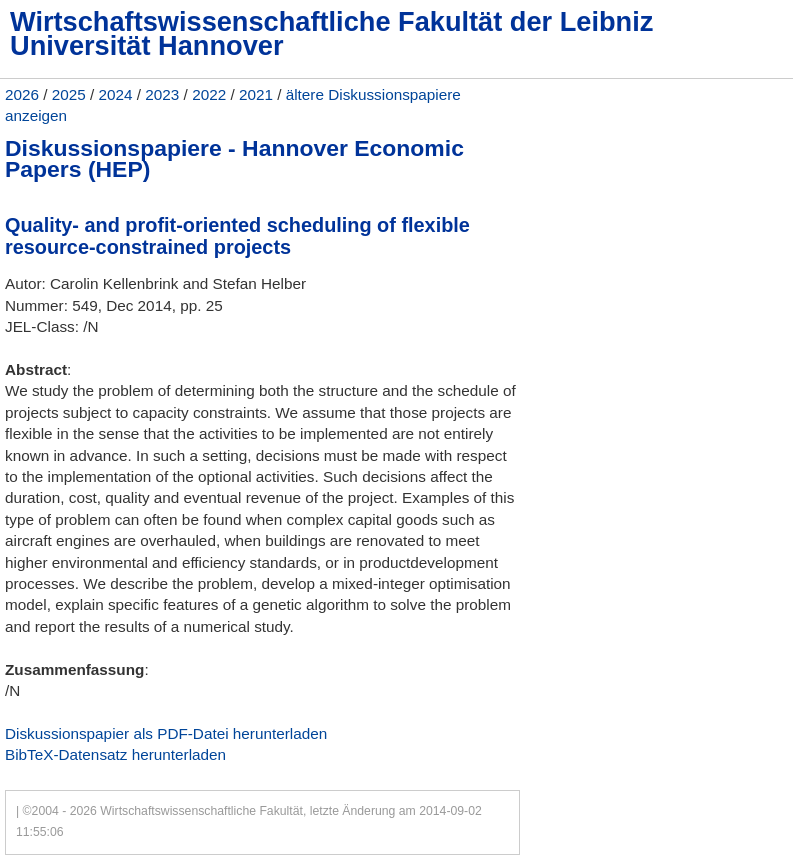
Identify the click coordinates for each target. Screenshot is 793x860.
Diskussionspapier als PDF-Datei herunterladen (166, 733)
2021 (256, 94)
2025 (69, 94)
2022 (209, 94)
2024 (116, 94)
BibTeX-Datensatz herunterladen (115, 754)
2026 (22, 94)
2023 (162, 94)
